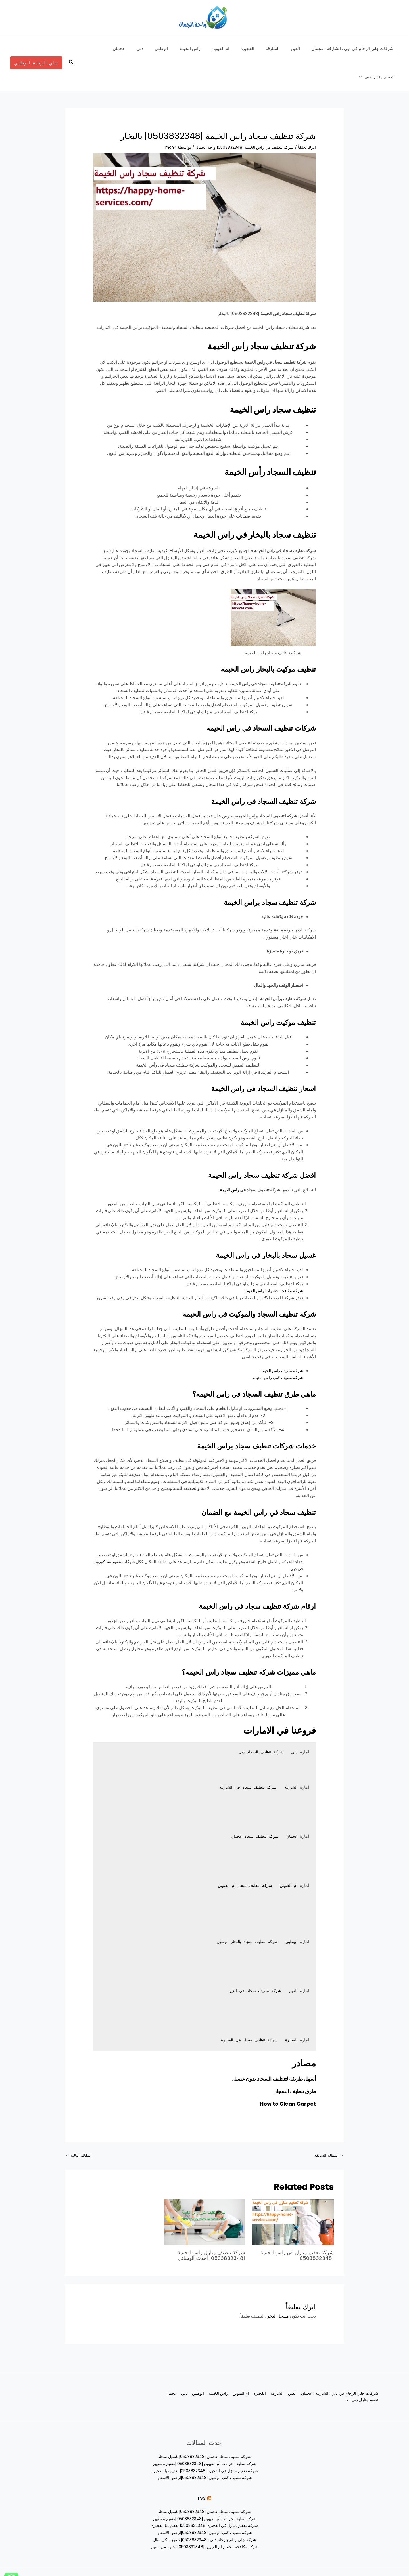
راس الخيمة (205, 48)
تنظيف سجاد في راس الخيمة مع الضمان (239, 1483)
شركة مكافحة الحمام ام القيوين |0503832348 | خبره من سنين (204, 2519)
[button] (70, 48)
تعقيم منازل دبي (111, 48)
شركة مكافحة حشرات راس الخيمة (272, 1262)
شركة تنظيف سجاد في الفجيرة (245, 2011)
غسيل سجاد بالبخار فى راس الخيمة (249, 1226)
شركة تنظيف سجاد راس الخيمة (239, 316)
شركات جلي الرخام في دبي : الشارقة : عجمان (354, 48)
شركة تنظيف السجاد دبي (258, 1724)
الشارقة (280, 48)
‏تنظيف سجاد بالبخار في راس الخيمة (228, 505)
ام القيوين (233, 48)
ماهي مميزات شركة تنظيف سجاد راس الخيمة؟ (226, 1643)
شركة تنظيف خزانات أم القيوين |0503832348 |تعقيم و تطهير (204, 2436)
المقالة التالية (80, 2128)
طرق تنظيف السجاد (292, 2063)
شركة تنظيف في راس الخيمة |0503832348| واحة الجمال (240, 119)
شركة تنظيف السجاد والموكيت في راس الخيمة (226, 1285)
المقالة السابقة (327, 2128)
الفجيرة (257, 48)
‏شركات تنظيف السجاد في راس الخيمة (242, 699)
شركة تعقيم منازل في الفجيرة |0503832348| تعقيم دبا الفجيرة (204, 2443)
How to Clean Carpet (285, 2075)
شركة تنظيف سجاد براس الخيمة (254, 873)
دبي (161, 48)
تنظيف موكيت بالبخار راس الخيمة (252, 640)
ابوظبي (179, 48)
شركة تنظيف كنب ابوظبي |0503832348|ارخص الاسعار (204, 2450)
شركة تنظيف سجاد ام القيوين (241, 1857)
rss (201, 2470)
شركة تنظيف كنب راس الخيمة (276, 1349)
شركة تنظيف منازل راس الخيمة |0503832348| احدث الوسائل (207, 2227)
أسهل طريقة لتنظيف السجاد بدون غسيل (269, 2050)
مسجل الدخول (276, 2288)
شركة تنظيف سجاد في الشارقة (245, 1759)
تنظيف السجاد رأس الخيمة (251, 442)
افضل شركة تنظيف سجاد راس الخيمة (244, 1146)
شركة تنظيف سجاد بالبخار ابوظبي (243, 1913)
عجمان (143, 48)
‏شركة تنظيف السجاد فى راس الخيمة (246, 772)
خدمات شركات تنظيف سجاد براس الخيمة (236, 1417)
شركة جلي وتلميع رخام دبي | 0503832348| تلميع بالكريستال (205, 2512)
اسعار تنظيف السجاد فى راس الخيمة (246, 1059)
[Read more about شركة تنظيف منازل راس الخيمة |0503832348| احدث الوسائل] (204, 2195)
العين (299, 48)
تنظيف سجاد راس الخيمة (254, 380)
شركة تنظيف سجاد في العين (252, 1962)
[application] (96, 48)
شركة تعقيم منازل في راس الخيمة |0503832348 (301, 2227)
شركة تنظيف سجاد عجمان (251, 1808)
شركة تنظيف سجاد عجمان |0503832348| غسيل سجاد (204, 2429)
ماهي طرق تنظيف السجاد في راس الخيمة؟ (233, 1365)
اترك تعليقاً (306, 119)
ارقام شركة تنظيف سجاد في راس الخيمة (238, 1577)
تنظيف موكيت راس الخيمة (265, 993)
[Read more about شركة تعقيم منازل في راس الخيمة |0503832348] (292, 2195)
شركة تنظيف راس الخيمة (280, 1342)
